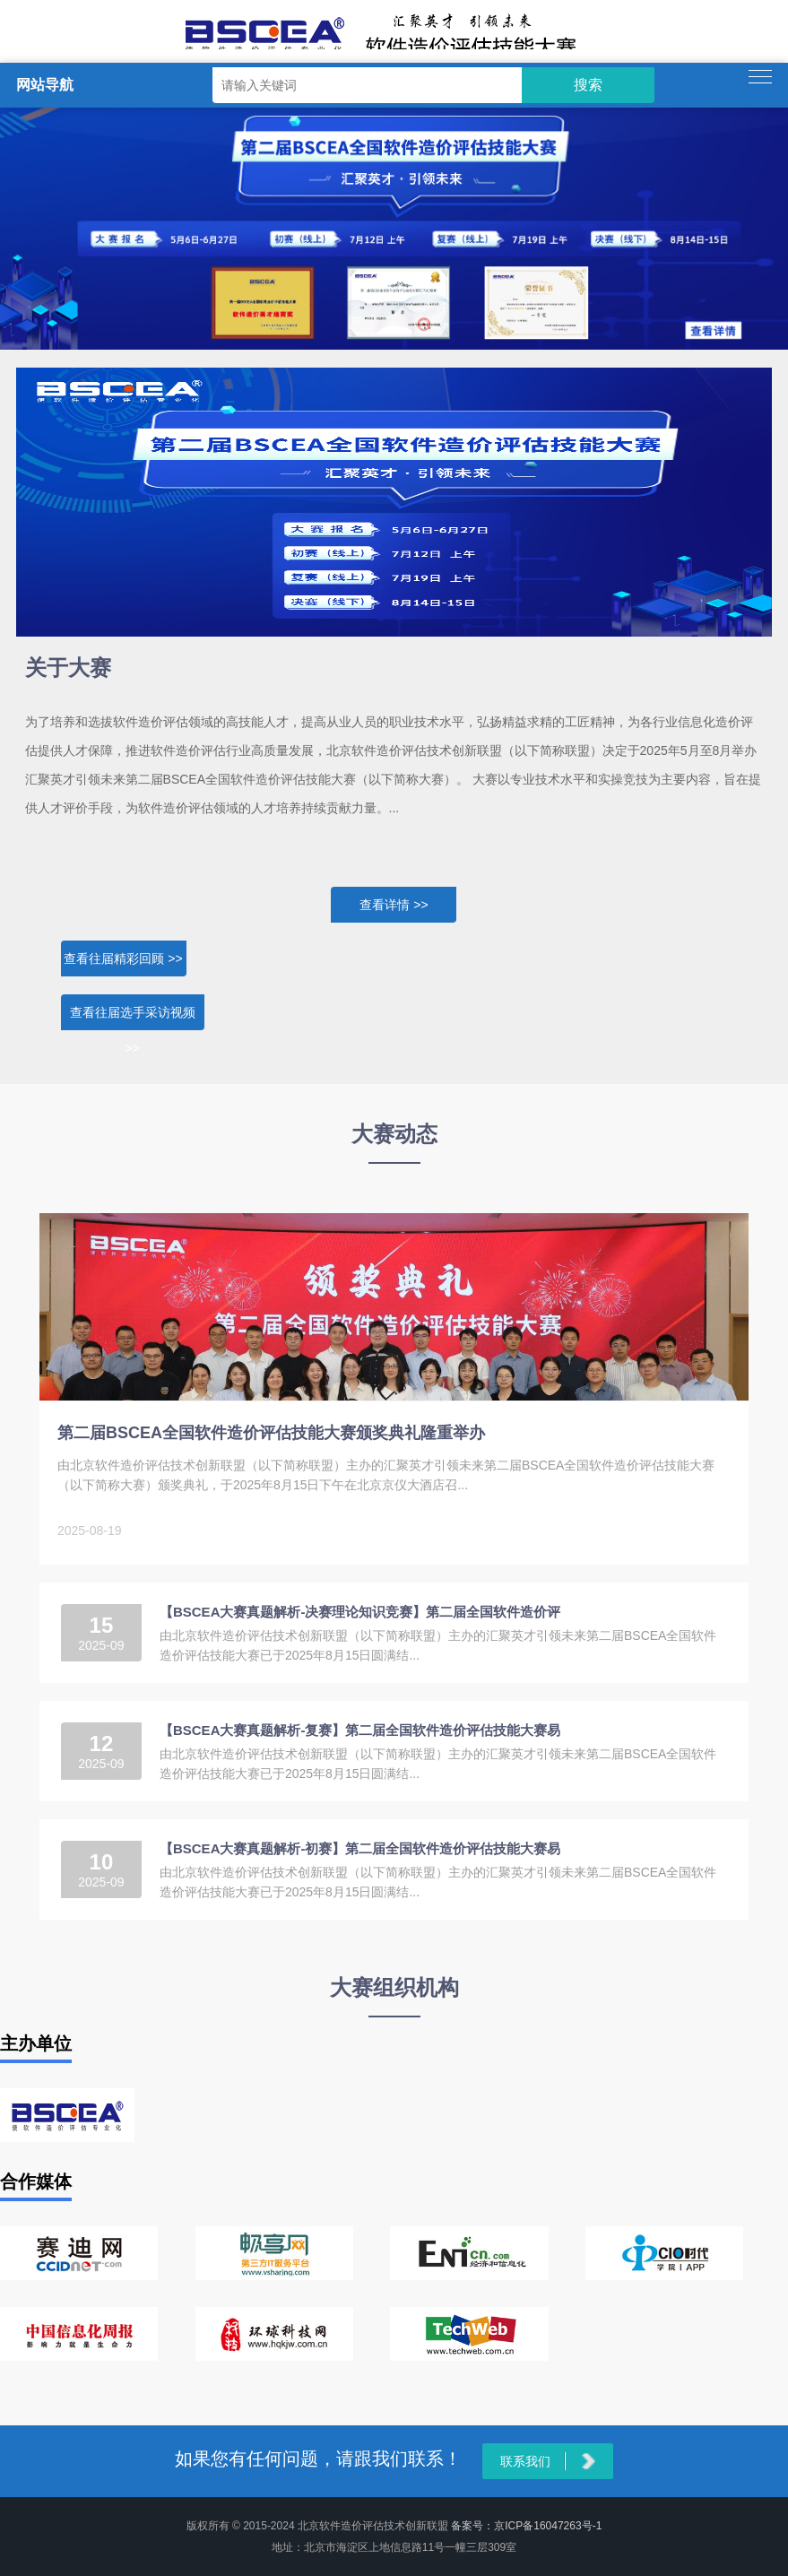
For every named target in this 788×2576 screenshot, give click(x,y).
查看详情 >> (393, 905)
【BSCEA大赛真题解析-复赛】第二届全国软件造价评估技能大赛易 (360, 1730)
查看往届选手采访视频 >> (132, 1017)
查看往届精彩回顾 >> (123, 958)
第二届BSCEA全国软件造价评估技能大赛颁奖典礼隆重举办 (271, 1433)
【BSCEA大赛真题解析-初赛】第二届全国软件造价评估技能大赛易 (360, 1848)
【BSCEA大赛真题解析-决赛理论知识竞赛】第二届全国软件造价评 (360, 1611)
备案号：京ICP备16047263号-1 (526, 2526)
